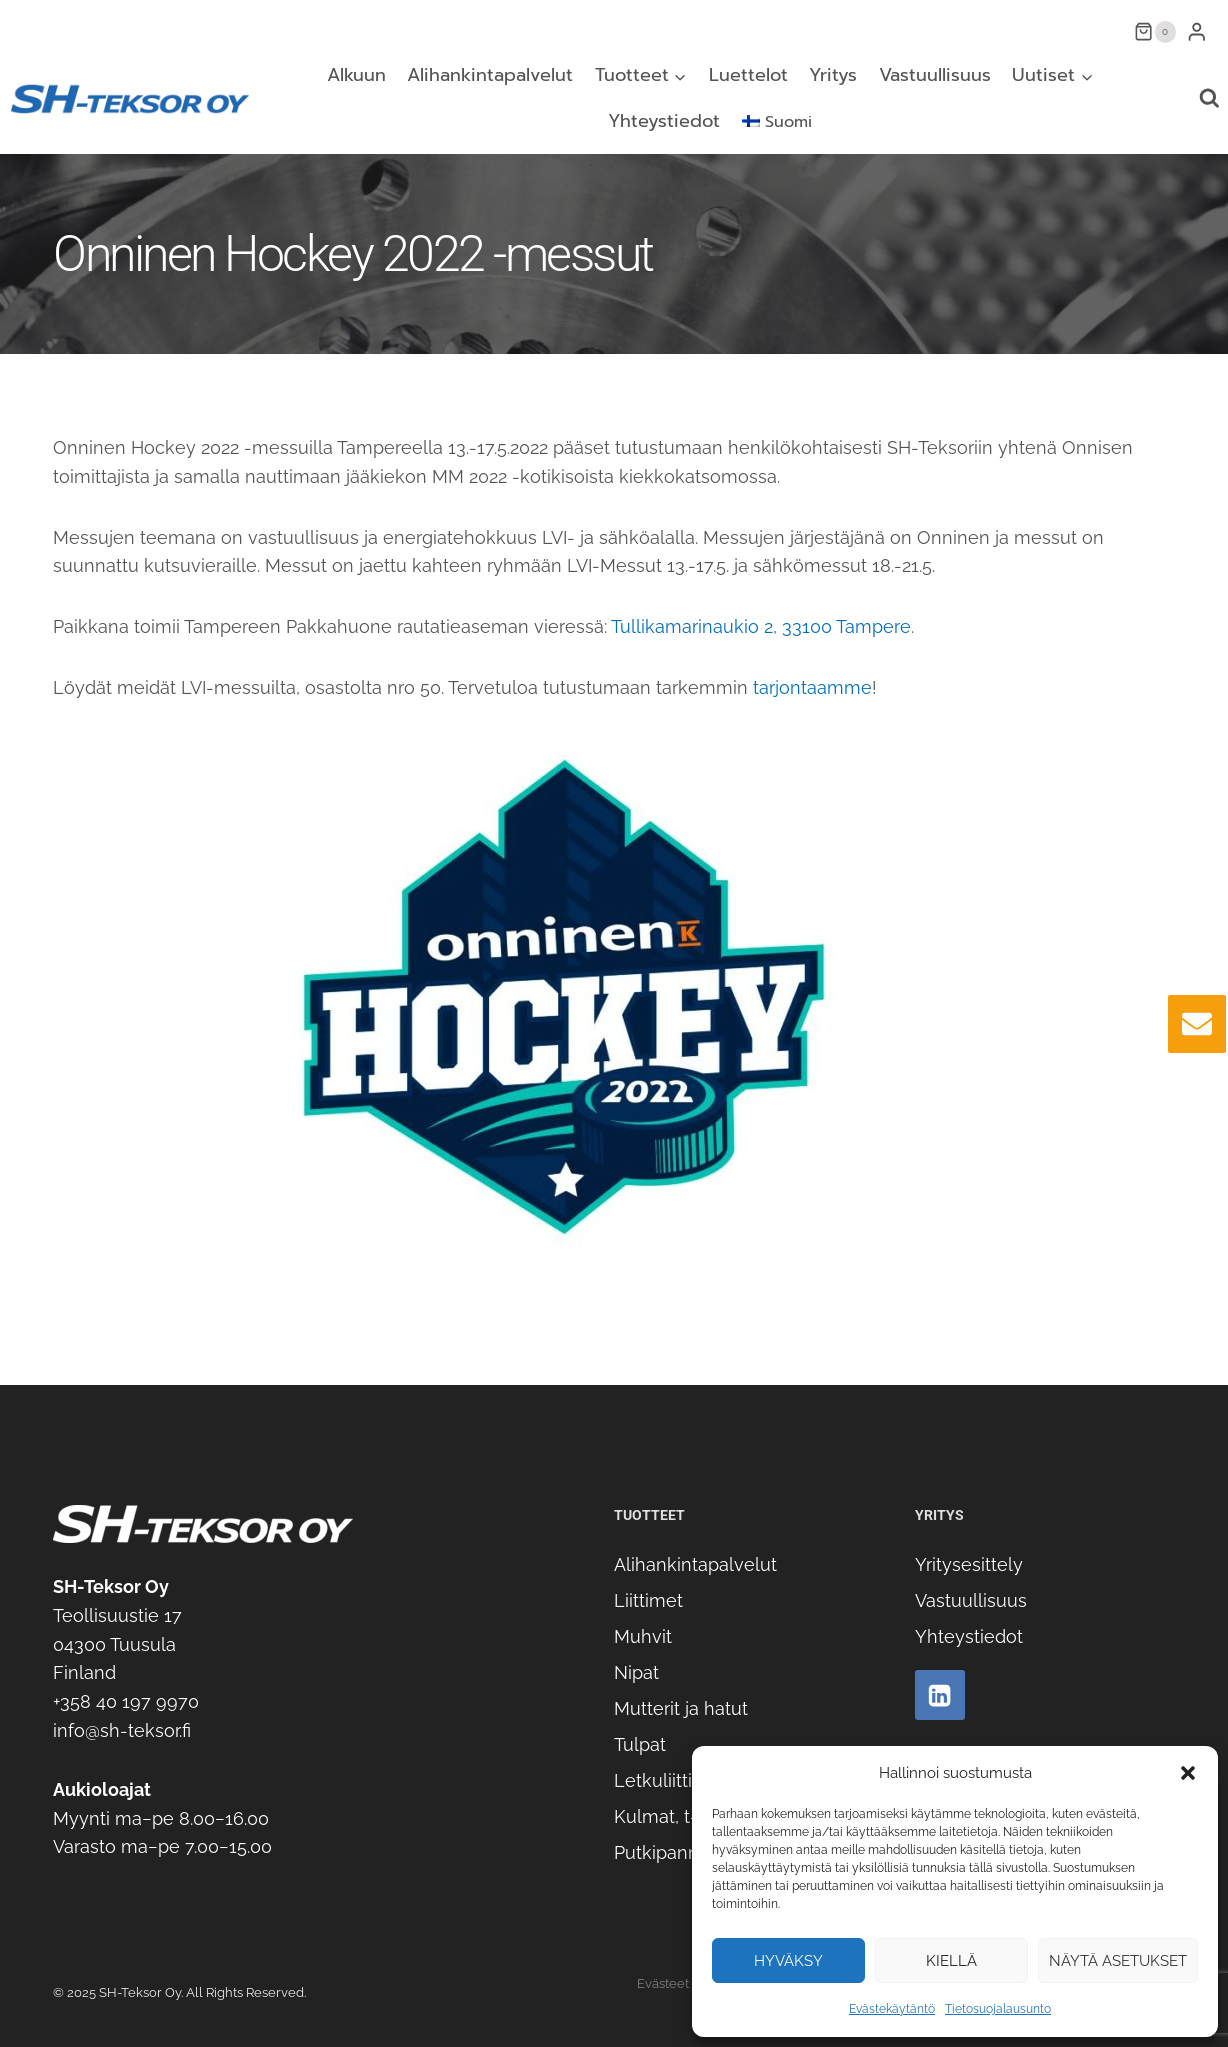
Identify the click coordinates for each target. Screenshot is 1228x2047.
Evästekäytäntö (892, 2009)
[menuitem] (776, 121)
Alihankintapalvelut (490, 75)
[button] (1188, 1773)
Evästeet (663, 1983)
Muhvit (643, 1636)
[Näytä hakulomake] (1209, 99)
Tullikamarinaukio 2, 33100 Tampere (761, 626)
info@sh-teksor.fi (122, 1730)
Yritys (833, 75)
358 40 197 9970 (129, 1701)
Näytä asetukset (1118, 1961)
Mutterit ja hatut (681, 1708)
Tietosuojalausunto (998, 2009)
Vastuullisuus (935, 75)
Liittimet (648, 1600)
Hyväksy (788, 1961)
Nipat (636, 1672)
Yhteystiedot (664, 121)
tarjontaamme (812, 687)
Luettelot (748, 75)
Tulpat (640, 1744)
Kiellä (951, 1961)
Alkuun (356, 75)
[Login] (1197, 31)
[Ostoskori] (1155, 32)
